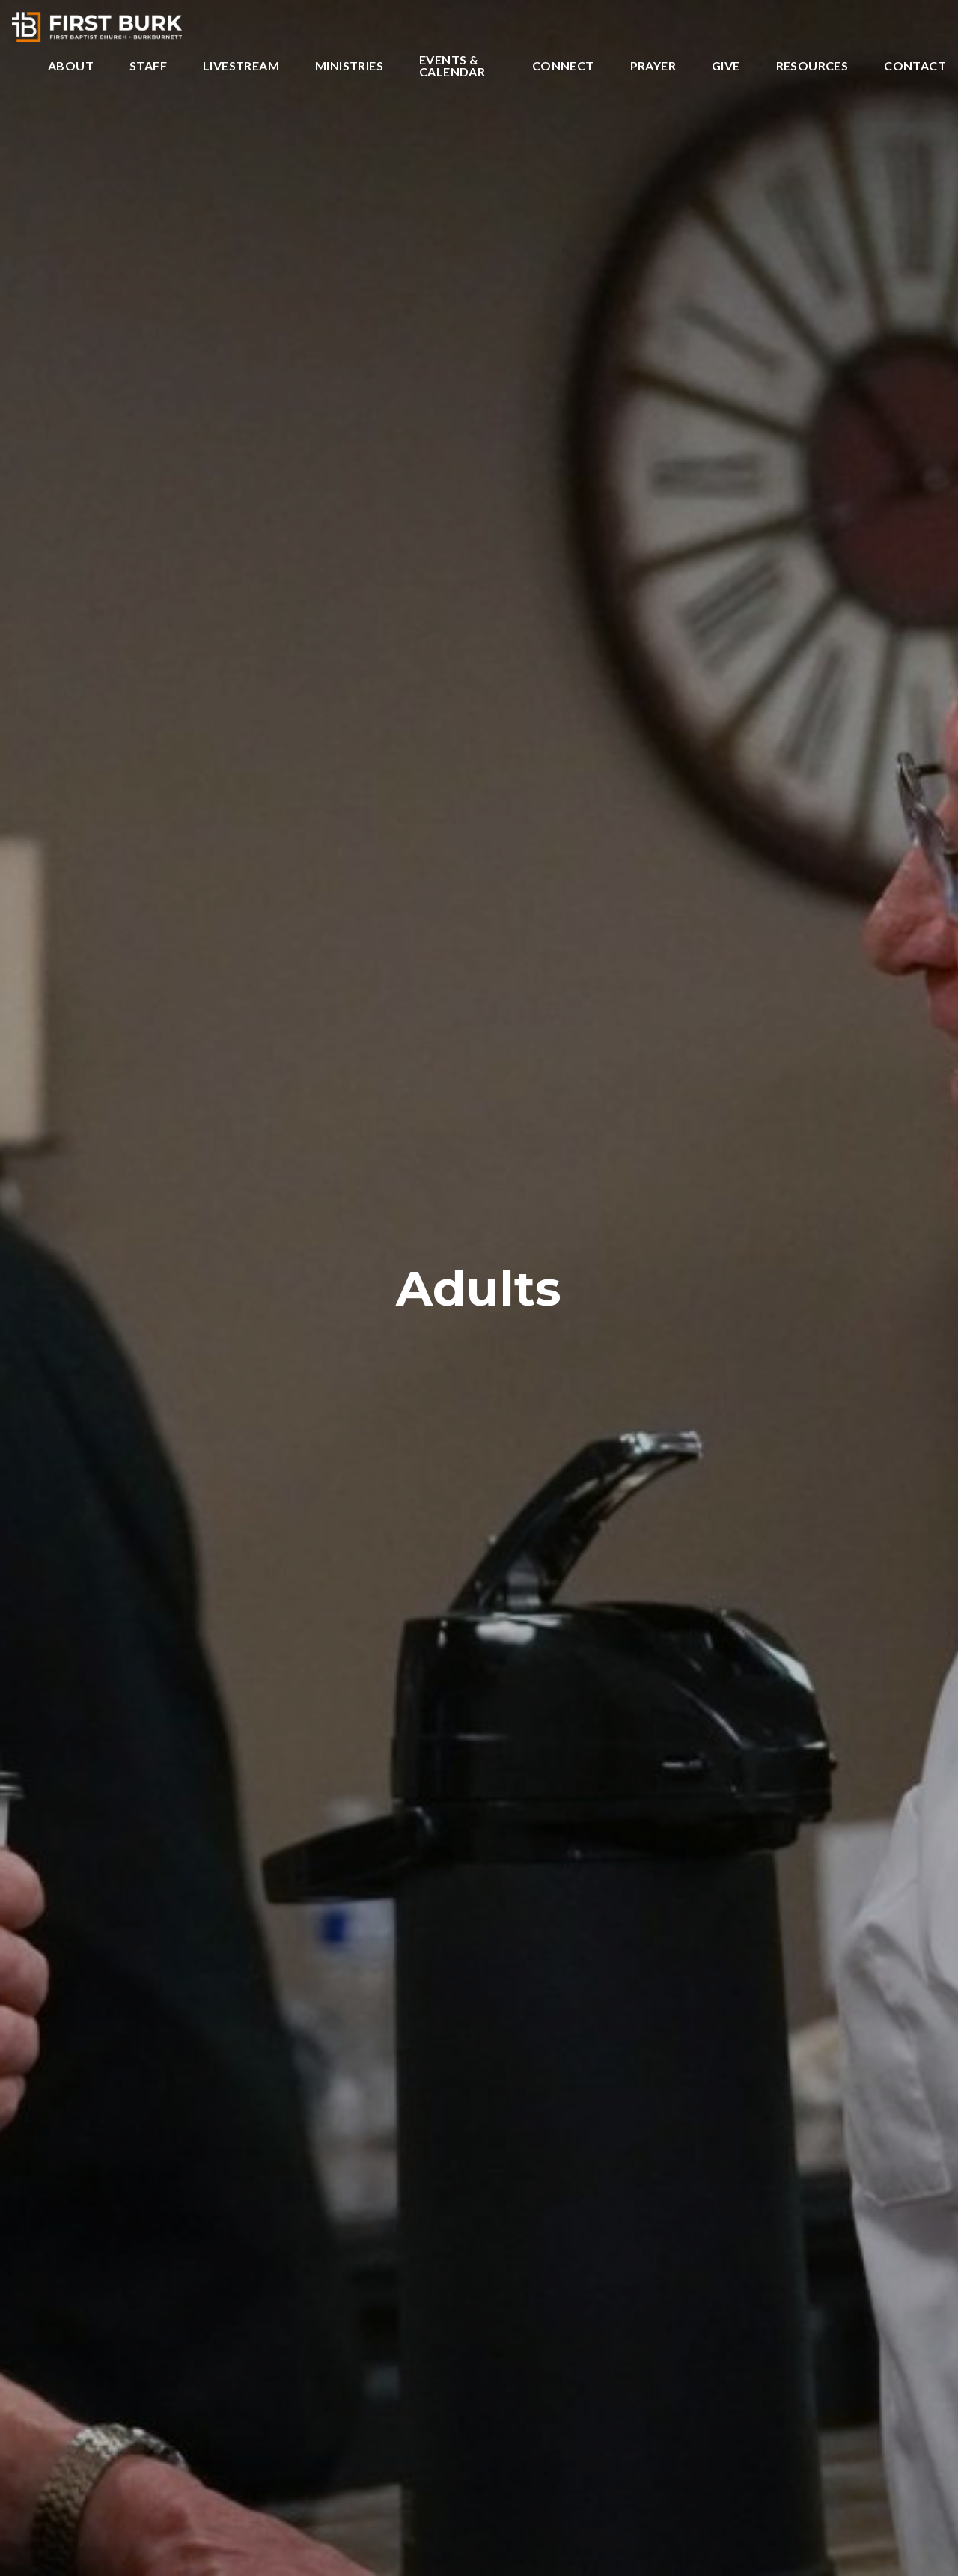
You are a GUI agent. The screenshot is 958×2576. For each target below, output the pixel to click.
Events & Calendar (452, 66)
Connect (563, 66)
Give (726, 66)
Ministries (349, 66)
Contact (915, 66)
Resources (812, 66)
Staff (148, 66)
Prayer (653, 66)
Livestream (241, 66)
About (71, 66)
